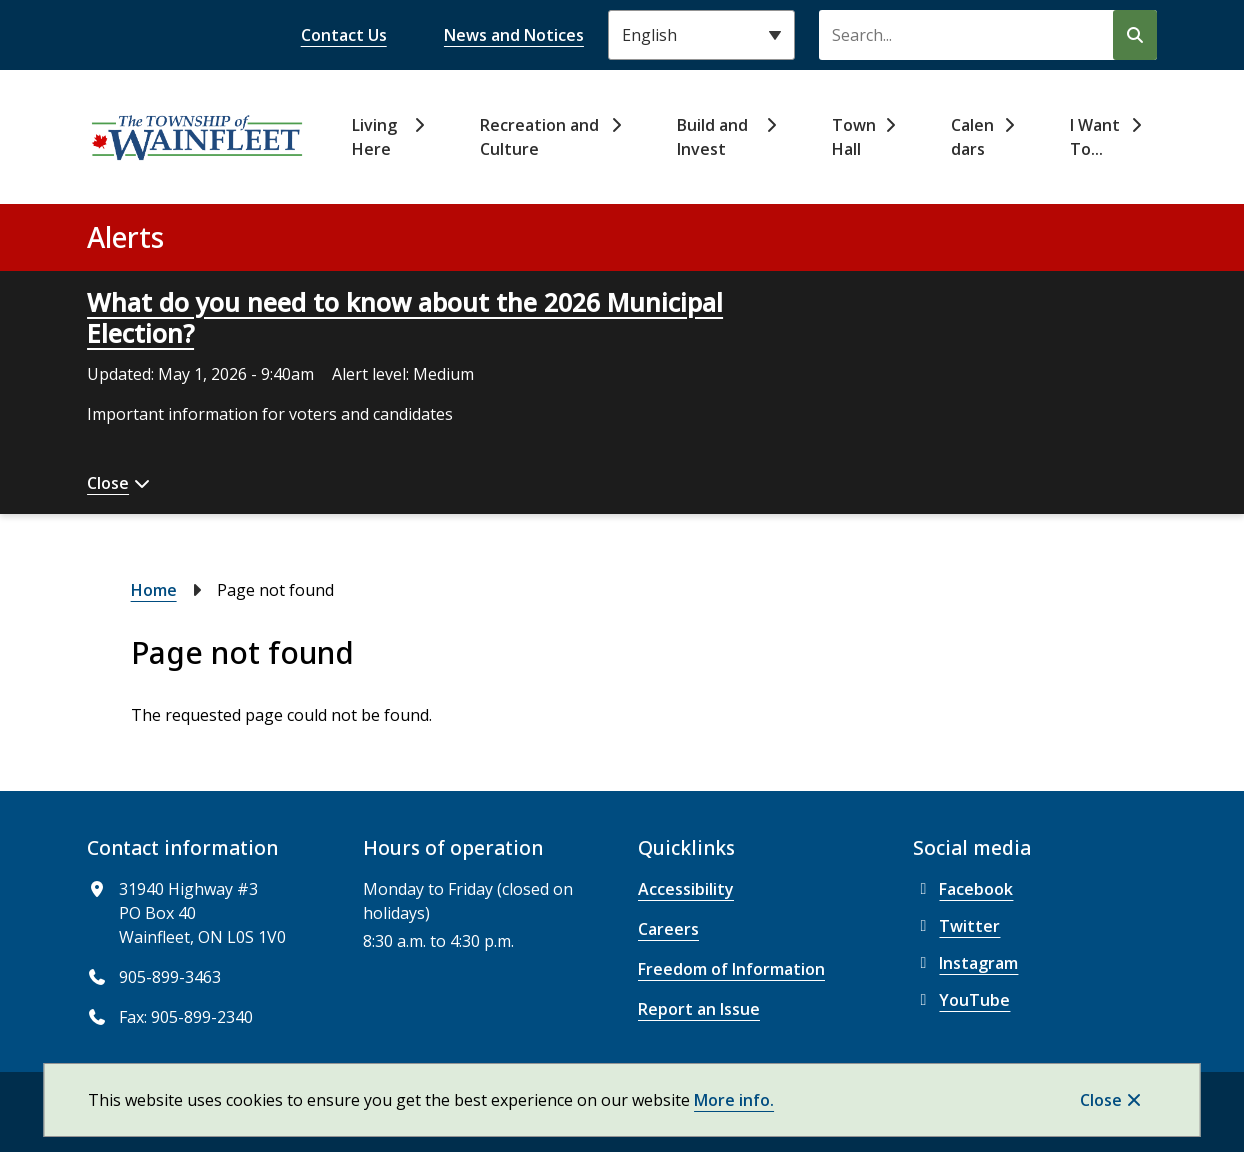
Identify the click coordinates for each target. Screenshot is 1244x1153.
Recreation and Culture (539, 137)
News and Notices (514, 35)
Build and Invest (712, 137)
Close (1101, 1100)
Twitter (956, 926)
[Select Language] (701, 35)
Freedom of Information (731, 969)
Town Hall (854, 137)
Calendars (972, 137)
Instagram (965, 963)
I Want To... (1095, 137)
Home (154, 590)
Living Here (374, 137)
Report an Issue (699, 1009)
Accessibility (686, 889)
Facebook (963, 889)
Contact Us (344, 35)
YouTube (961, 1000)
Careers (668, 929)
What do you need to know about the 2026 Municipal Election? (405, 317)
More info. (734, 1100)
